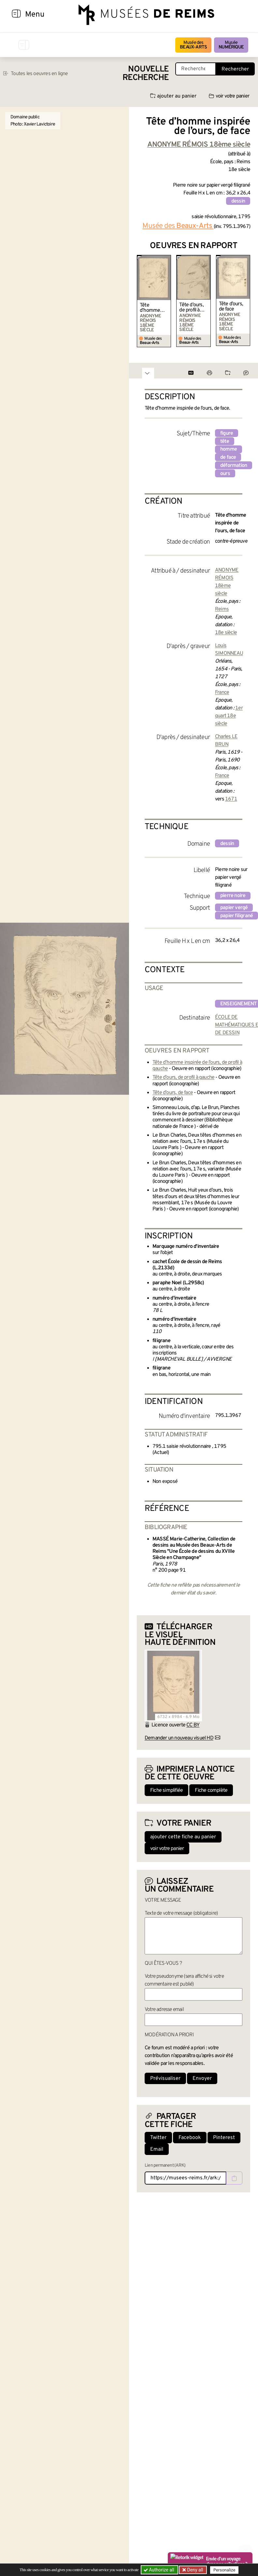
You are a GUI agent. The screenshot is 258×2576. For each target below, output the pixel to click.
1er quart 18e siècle (229, 716)
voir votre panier (229, 96)
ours (225, 473)
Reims (222, 609)
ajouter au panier (173, 96)
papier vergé (234, 908)
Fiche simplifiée (166, 1790)
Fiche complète (211, 1790)
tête (224, 441)
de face (228, 457)
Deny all (194, 2569)
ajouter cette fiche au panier (183, 1837)
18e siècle (226, 632)
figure (226, 433)
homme (228, 449)
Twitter (158, 2137)
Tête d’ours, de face (231, 306)
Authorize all (159, 2569)
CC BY (192, 1725)
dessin (238, 201)
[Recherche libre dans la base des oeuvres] (195, 68)
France (222, 692)
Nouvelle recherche (145, 73)
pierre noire (232, 895)
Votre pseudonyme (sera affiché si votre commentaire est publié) (184, 1980)
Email (156, 2149)
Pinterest (224, 2137)
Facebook (190, 2137)
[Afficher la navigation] (16, 14)
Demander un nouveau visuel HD (179, 1738)
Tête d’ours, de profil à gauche (191, 307)
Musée (231, 45)
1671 (231, 799)
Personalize (224, 2570)
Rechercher (235, 69)
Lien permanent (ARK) (165, 2165)
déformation (233, 465)
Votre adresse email (164, 2009)
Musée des (193, 45)
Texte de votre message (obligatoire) (181, 1913)
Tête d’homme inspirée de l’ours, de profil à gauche (151, 308)
